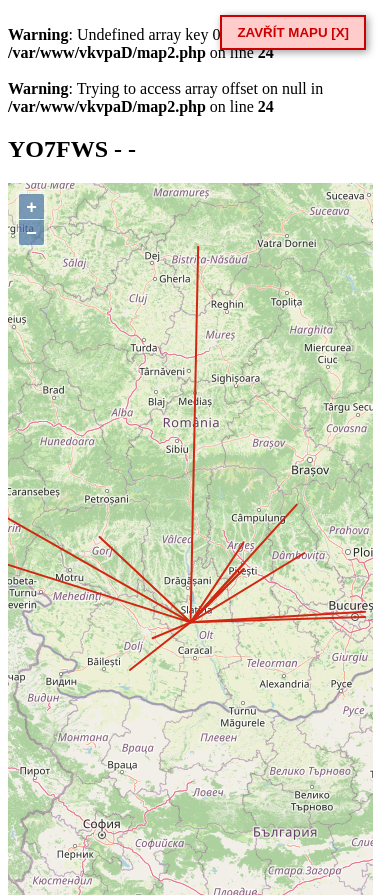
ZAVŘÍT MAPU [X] (293, 32)
